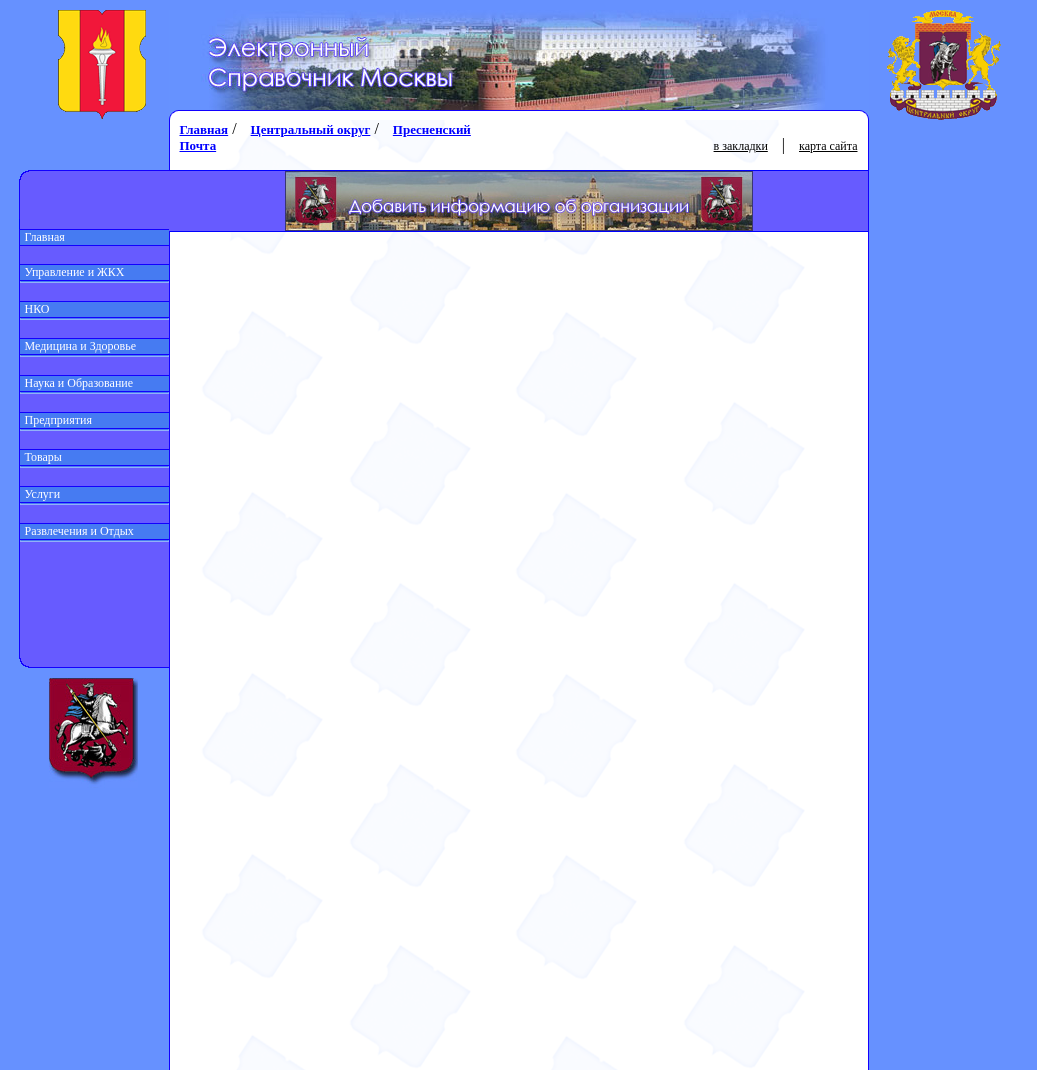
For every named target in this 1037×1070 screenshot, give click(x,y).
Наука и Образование (77, 383)
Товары (41, 457)
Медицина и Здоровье (78, 346)
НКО (35, 309)
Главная (42, 237)
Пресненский (432, 129)
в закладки (741, 146)
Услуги (40, 494)
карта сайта (828, 146)
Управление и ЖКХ (72, 272)
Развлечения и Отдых (77, 531)
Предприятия (56, 420)
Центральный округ (311, 129)
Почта (198, 145)
